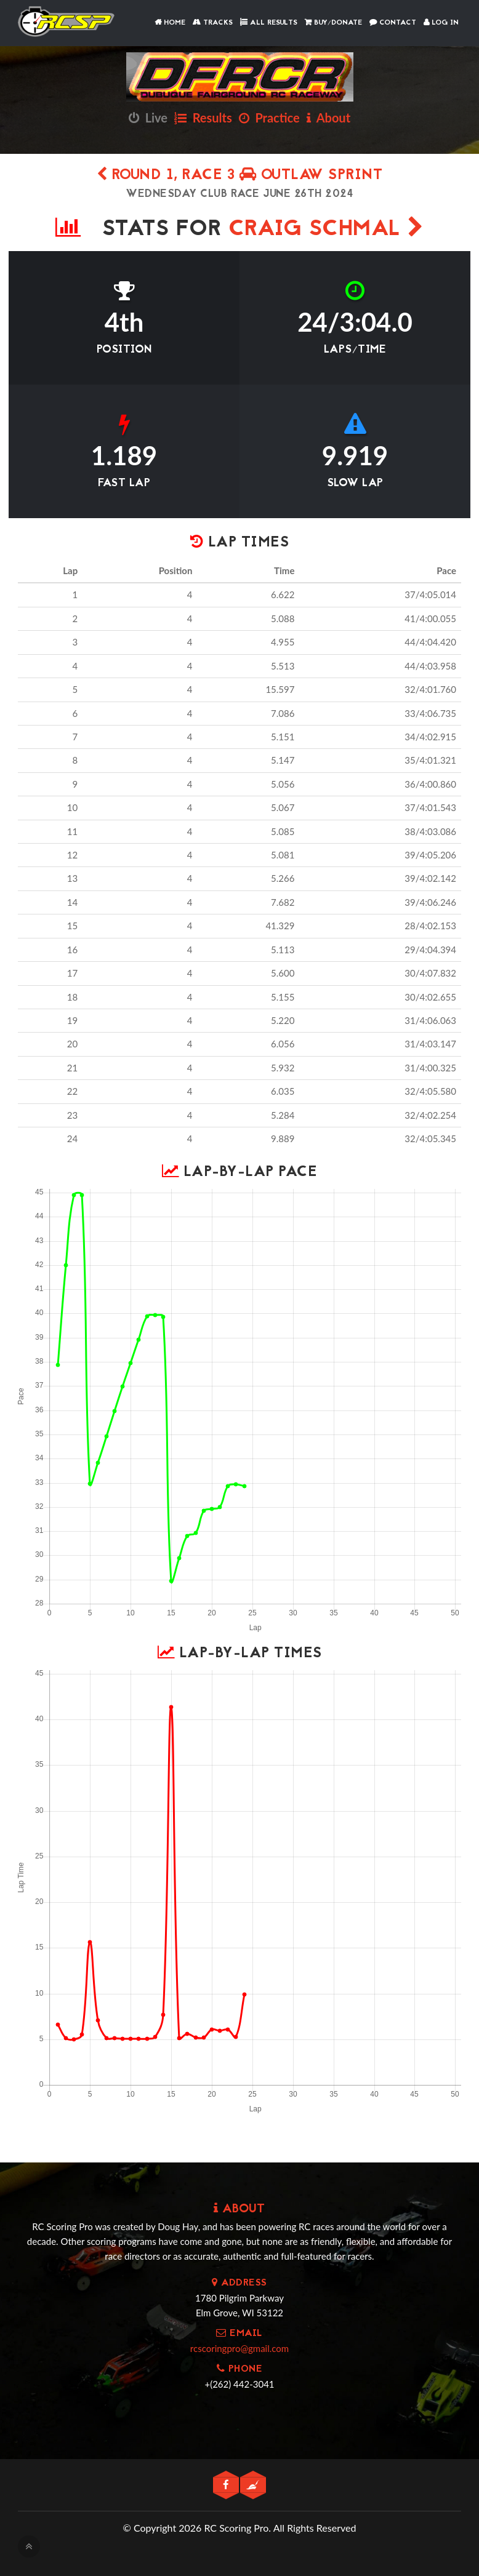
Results (203, 117)
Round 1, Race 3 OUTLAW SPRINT (240, 175)
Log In (441, 22)
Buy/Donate (333, 22)
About (328, 117)
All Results (268, 22)
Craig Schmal (326, 230)
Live (148, 117)
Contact (392, 22)
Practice (269, 117)
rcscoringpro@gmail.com (239, 2348)
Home (170, 22)
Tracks (213, 22)
